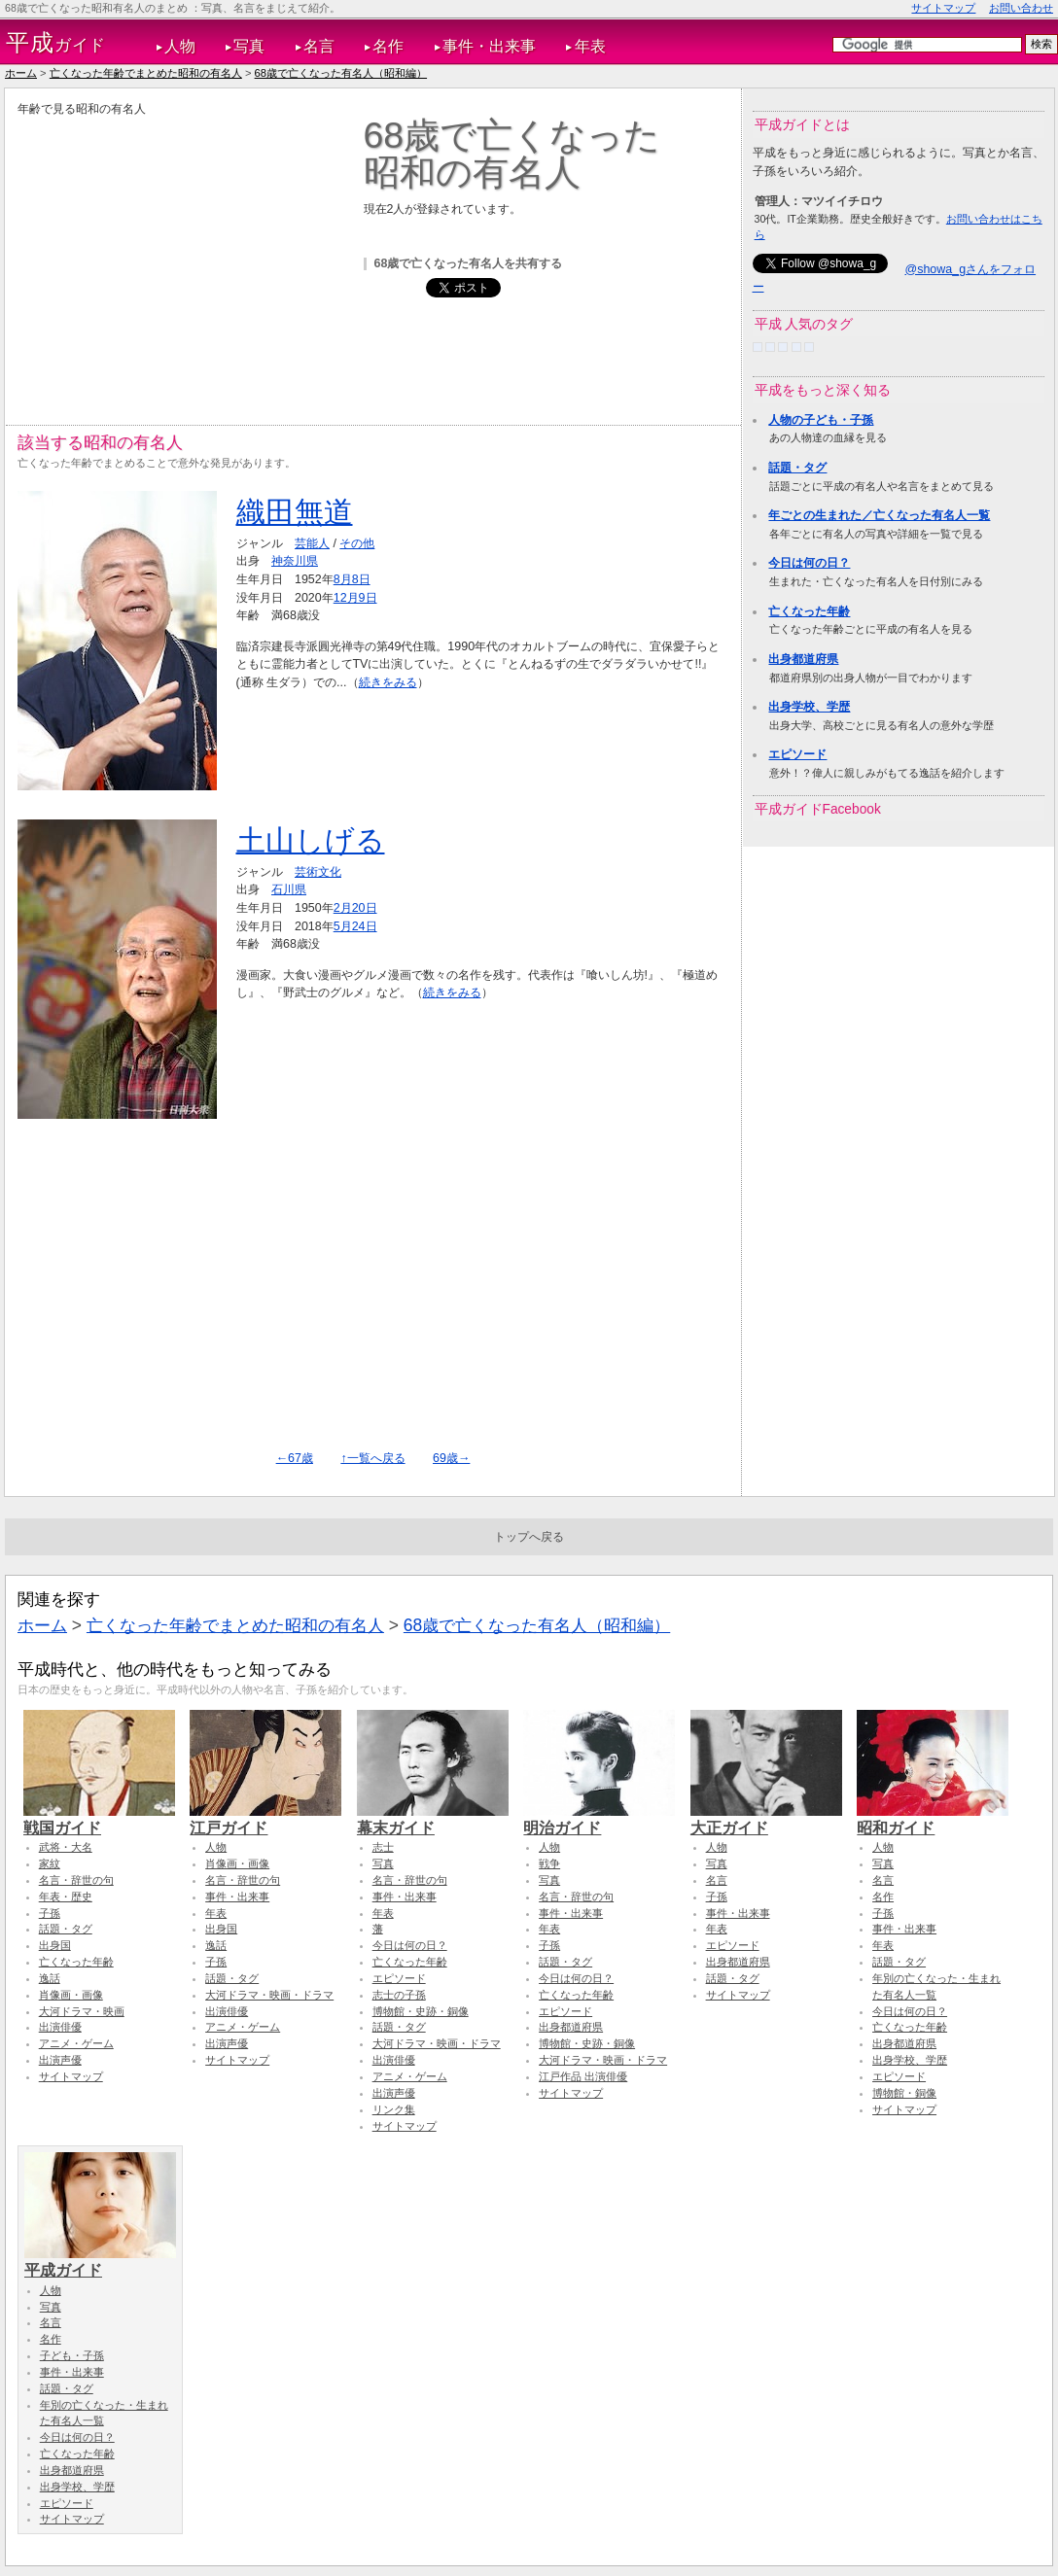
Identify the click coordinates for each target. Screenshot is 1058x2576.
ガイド (56, 42)
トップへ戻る (529, 1537)
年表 (590, 46)
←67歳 (294, 1458)
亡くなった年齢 (809, 611)
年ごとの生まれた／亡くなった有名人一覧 (879, 515)
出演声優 (60, 2060)
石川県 (288, 889)
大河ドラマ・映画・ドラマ (269, 1995)
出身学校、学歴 (809, 707)
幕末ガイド (433, 1818)
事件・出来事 (489, 46)
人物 (179, 46)
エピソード (797, 754)
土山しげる (310, 840)
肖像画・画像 (71, 1995)
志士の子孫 (399, 1995)
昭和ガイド (932, 1818)
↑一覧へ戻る (372, 1458)
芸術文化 (318, 872)
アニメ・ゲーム (76, 2043)
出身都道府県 (803, 659)
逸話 (49, 1978)
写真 (248, 46)
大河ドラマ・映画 (81, 2011)
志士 (383, 1847)
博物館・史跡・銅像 (420, 2011)
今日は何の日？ (809, 563)
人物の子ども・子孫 (820, 420)
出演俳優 (60, 2027)
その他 (356, 543)
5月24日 (355, 926)
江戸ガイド (265, 1818)
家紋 (49, 1863)
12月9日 (355, 598)
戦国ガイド (99, 1818)
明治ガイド (599, 1818)
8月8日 (352, 579)
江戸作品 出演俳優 (583, 2076)
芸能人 (312, 543)
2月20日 (355, 908)
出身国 (55, 1945)
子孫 (49, 1913)
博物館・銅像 (904, 2093)
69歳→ (451, 1458)
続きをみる (388, 682)
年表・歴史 (65, 1896)
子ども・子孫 (72, 2355)
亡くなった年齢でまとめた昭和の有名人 (146, 73)
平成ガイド (100, 2261)
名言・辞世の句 (76, 1880)
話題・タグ (797, 467)
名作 (388, 46)
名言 (319, 46)
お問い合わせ (1021, 8)
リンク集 (393, 2109)
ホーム (21, 73)
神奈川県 (294, 561)
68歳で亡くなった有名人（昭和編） (341, 73)
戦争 (549, 1863)
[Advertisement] (181, 254)
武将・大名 (65, 1847)
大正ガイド (766, 1818)
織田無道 (294, 512)
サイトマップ (943, 8)
